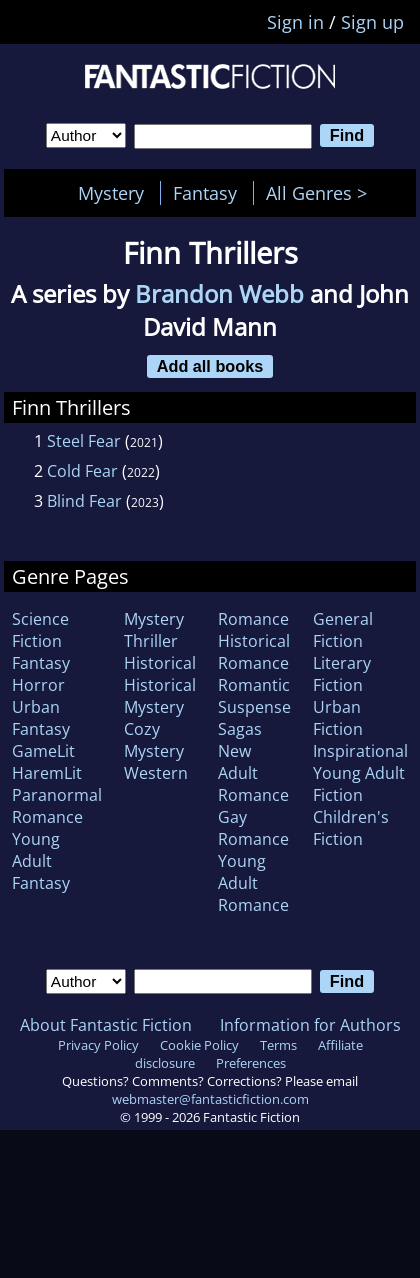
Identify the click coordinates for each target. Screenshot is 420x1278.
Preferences (251, 1063)
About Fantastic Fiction (106, 1025)
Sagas (240, 729)
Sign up (372, 22)
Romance (253, 619)
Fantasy (205, 193)
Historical (160, 663)
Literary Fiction (342, 674)
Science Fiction (40, 630)
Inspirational (360, 751)
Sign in (295, 22)
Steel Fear (84, 441)
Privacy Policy (98, 1045)
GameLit (43, 751)
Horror (38, 685)
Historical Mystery (160, 696)
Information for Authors (310, 1025)
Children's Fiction (351, 828)
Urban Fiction (338, 718)
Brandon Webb (219, 293)
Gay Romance (253, 828)
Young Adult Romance (253, 883)
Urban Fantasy (41, 718)
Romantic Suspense (254, 696)
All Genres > (321, 193)
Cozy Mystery (154, 740)
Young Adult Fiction (359, 784)
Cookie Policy (199, 1045)
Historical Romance (254, 652)
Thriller (151, 641)
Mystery (111, 193)
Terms (278, 1045)
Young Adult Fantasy (41, 861)
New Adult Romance (253, 773)
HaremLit (47, 773)
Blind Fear (84, 501)
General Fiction (343, 630)
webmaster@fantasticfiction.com (210, 1099)
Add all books (210, 366)
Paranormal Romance (57, 806)
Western (156, 773)
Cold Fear (82, 471)
